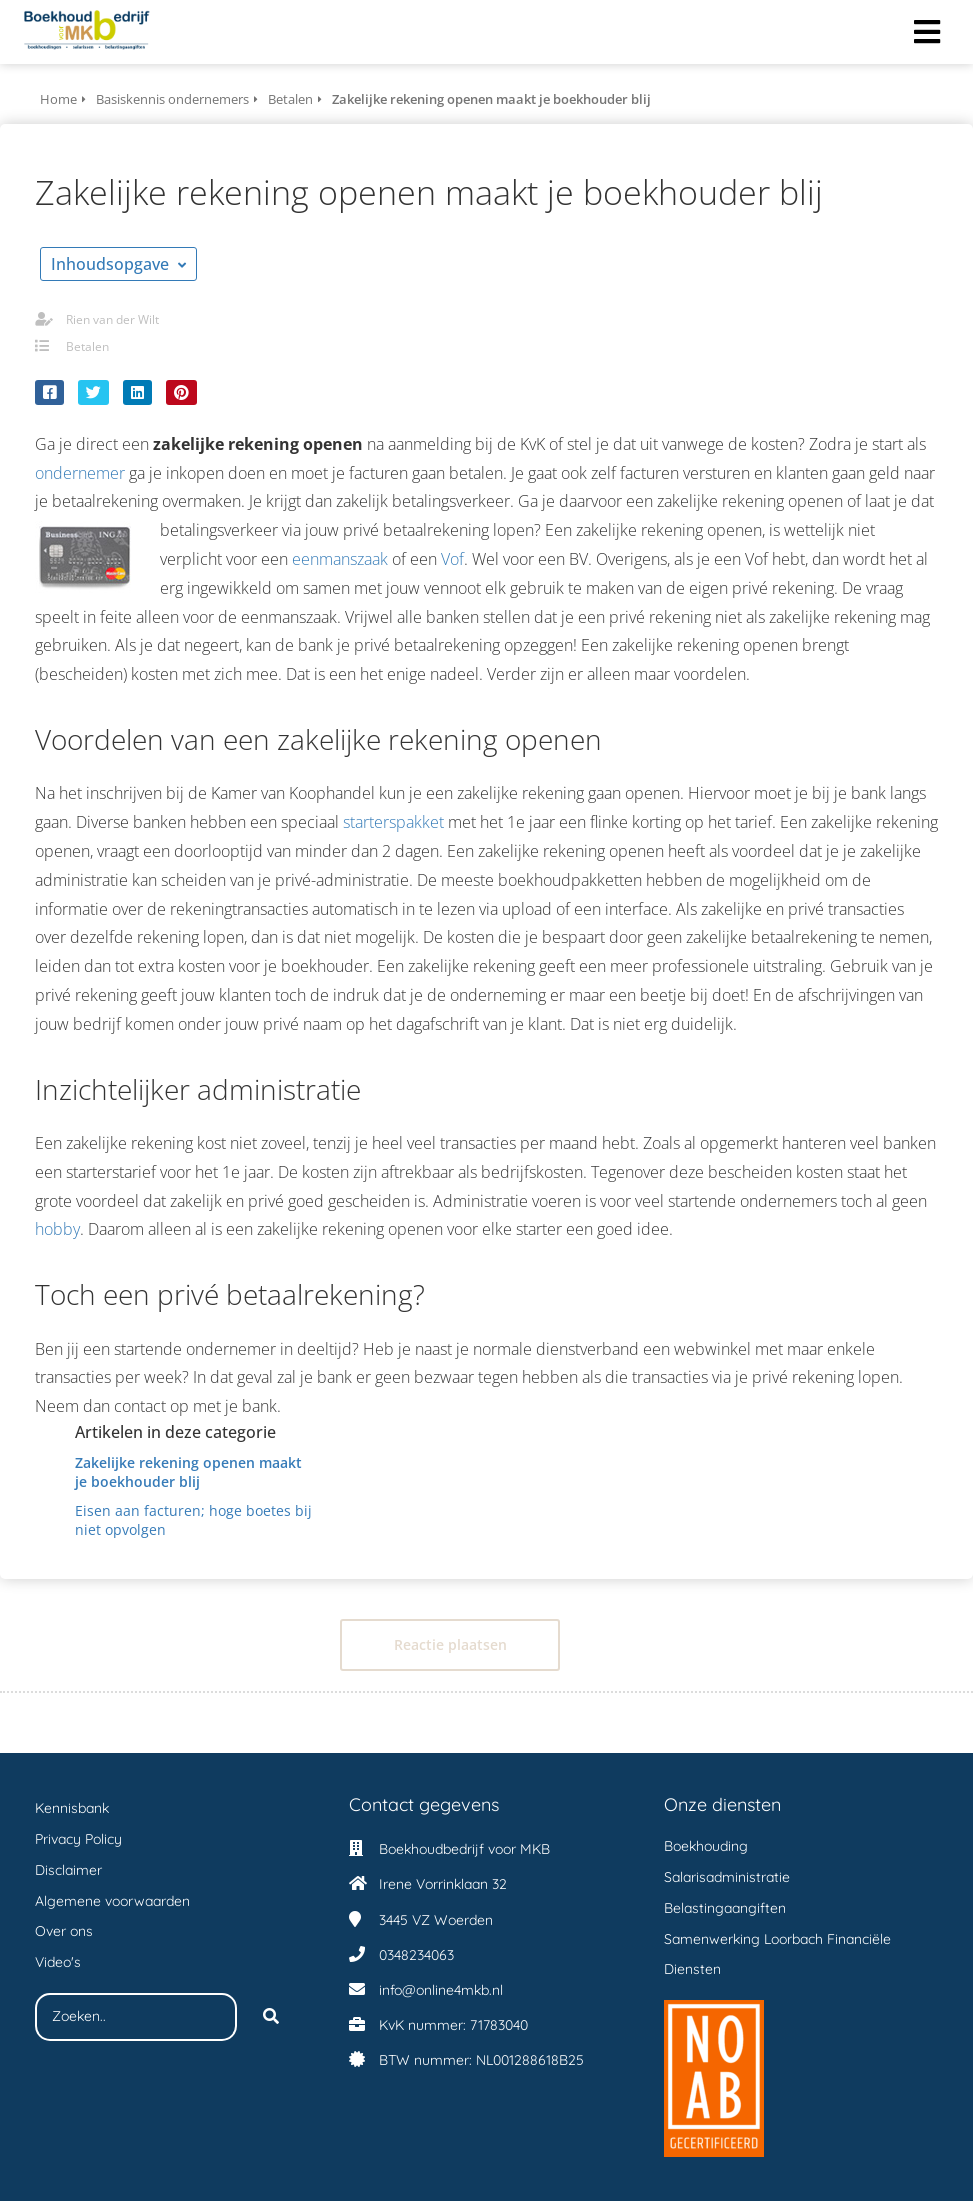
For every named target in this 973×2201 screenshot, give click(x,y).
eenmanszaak (340, 559)
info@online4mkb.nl (441, 1990)
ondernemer (80, 473)
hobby (57, 1229)
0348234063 (416, 1955)
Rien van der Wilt (112, 319)
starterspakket (393, 822)
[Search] (271, 2017)
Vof (452, 559)
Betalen (87, 346)
